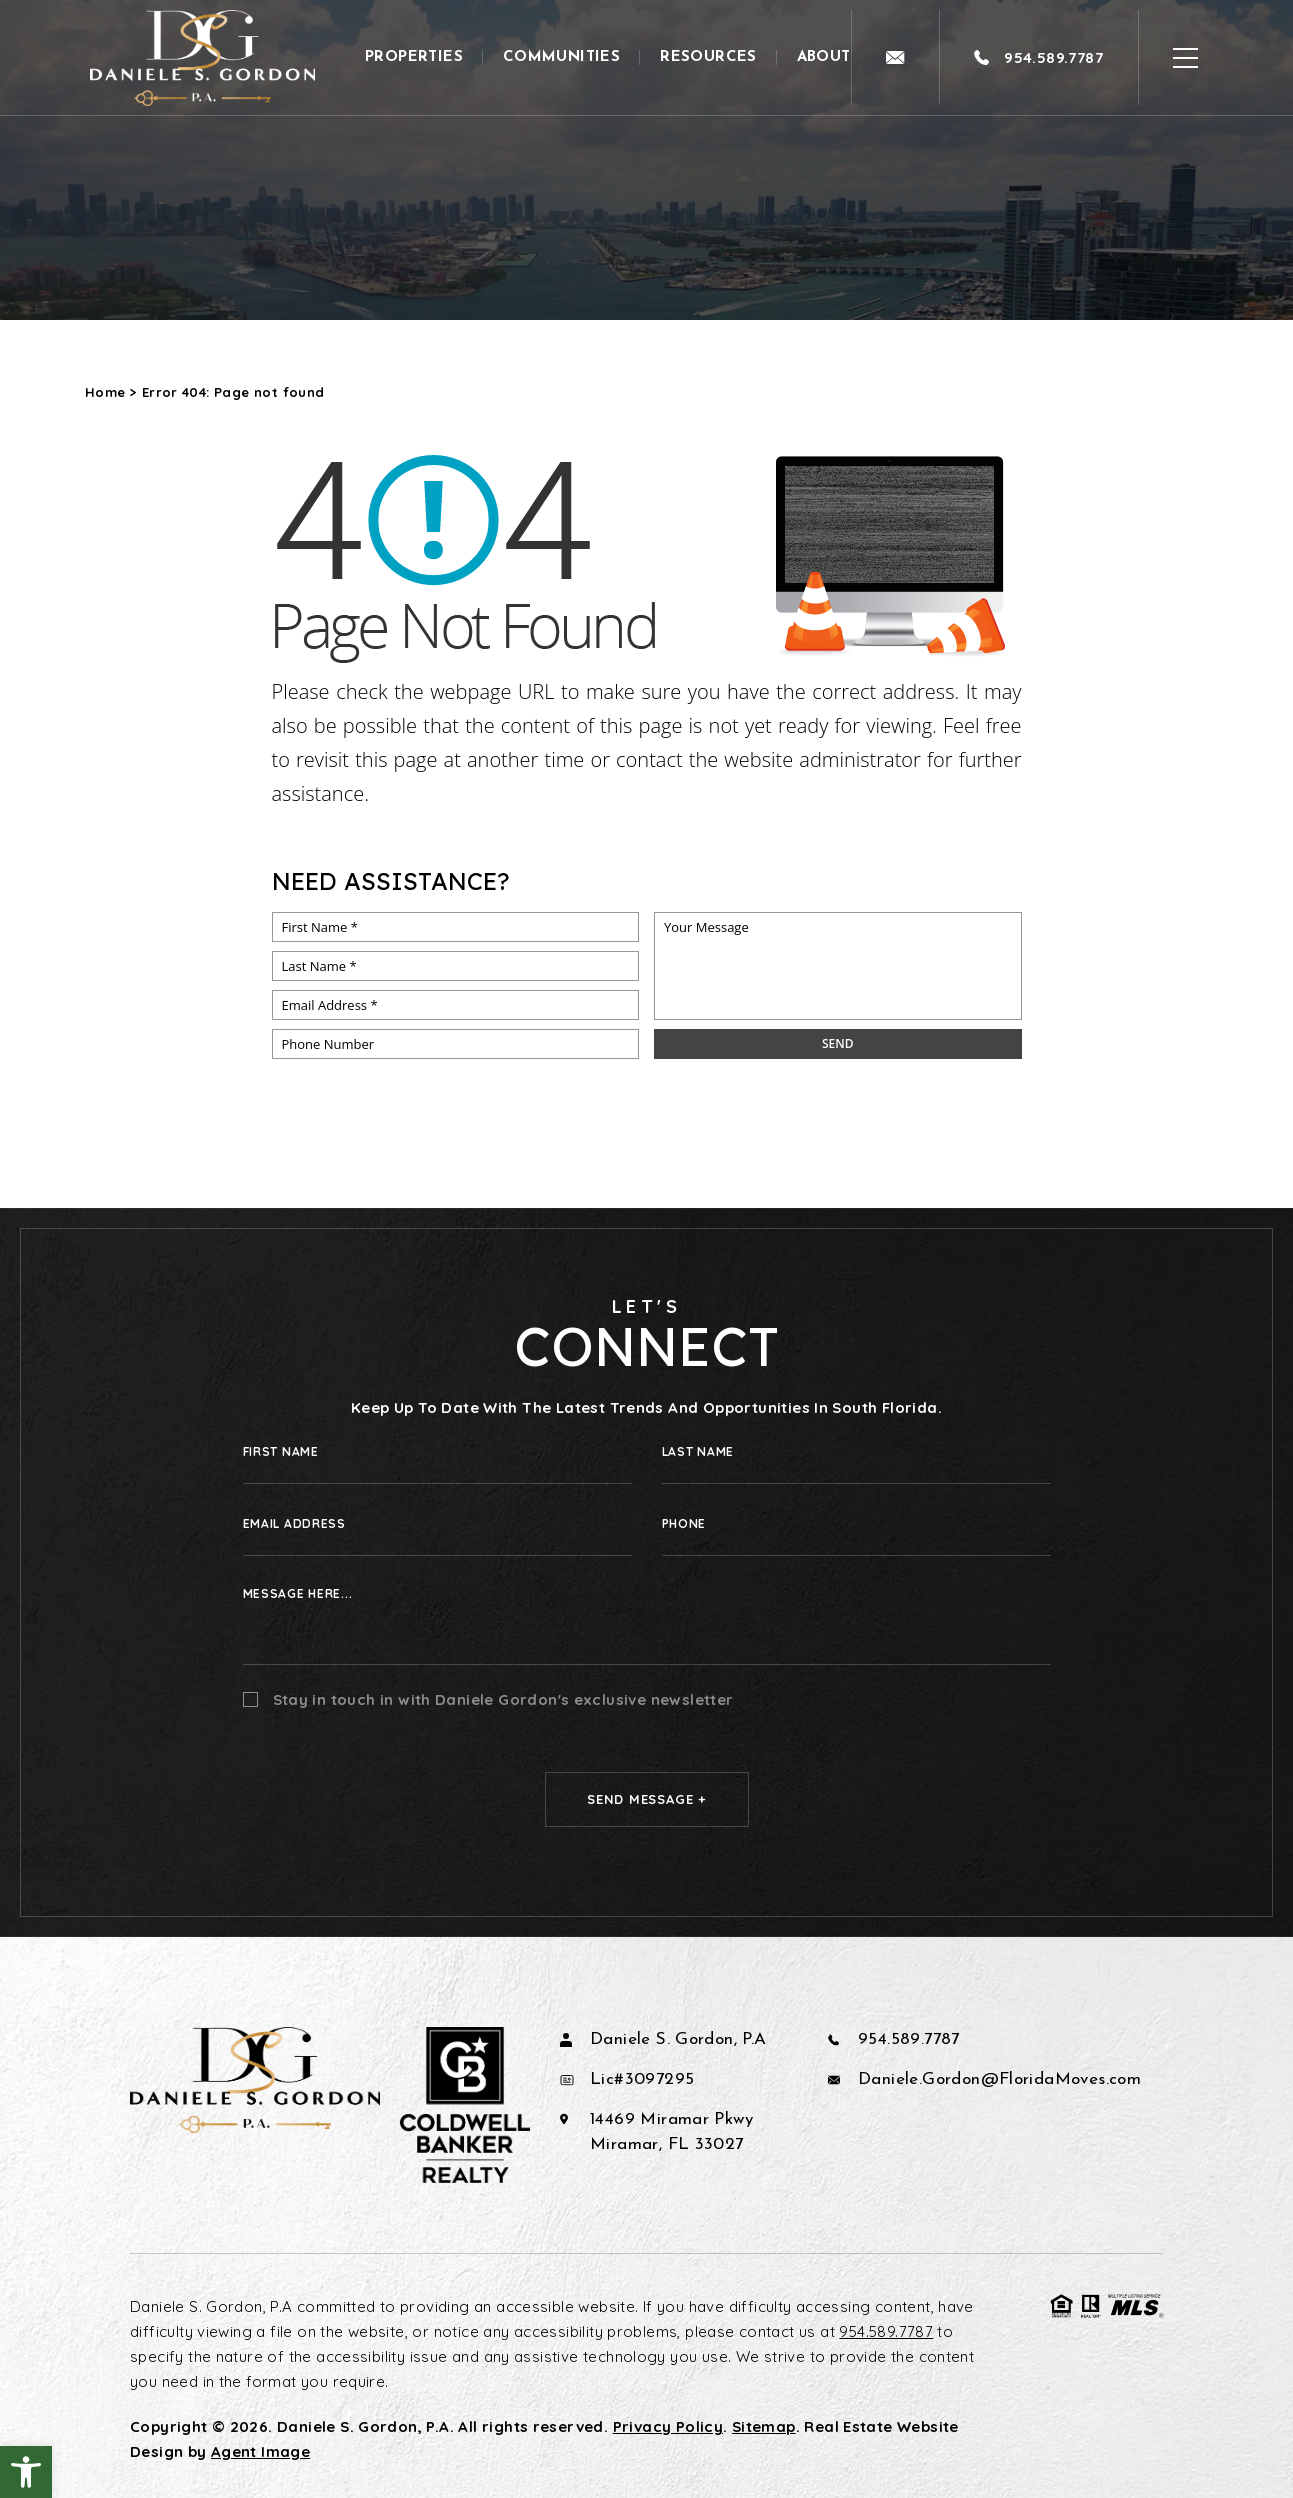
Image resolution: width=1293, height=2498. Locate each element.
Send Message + (646, 1799)
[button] (26, 2472)
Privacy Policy (668, 2426)
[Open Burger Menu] (1185, 57)
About (824, 57)
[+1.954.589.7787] (1038, 57)
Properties (414, 57)
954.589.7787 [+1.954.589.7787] (909, 2039)
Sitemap (764, 2426)
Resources (708, 57)
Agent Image (260, 2451)
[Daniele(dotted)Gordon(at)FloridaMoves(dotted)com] (895, 57)
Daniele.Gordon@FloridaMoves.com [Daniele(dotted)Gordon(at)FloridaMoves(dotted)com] (999, 2079)
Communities (561, 57)
